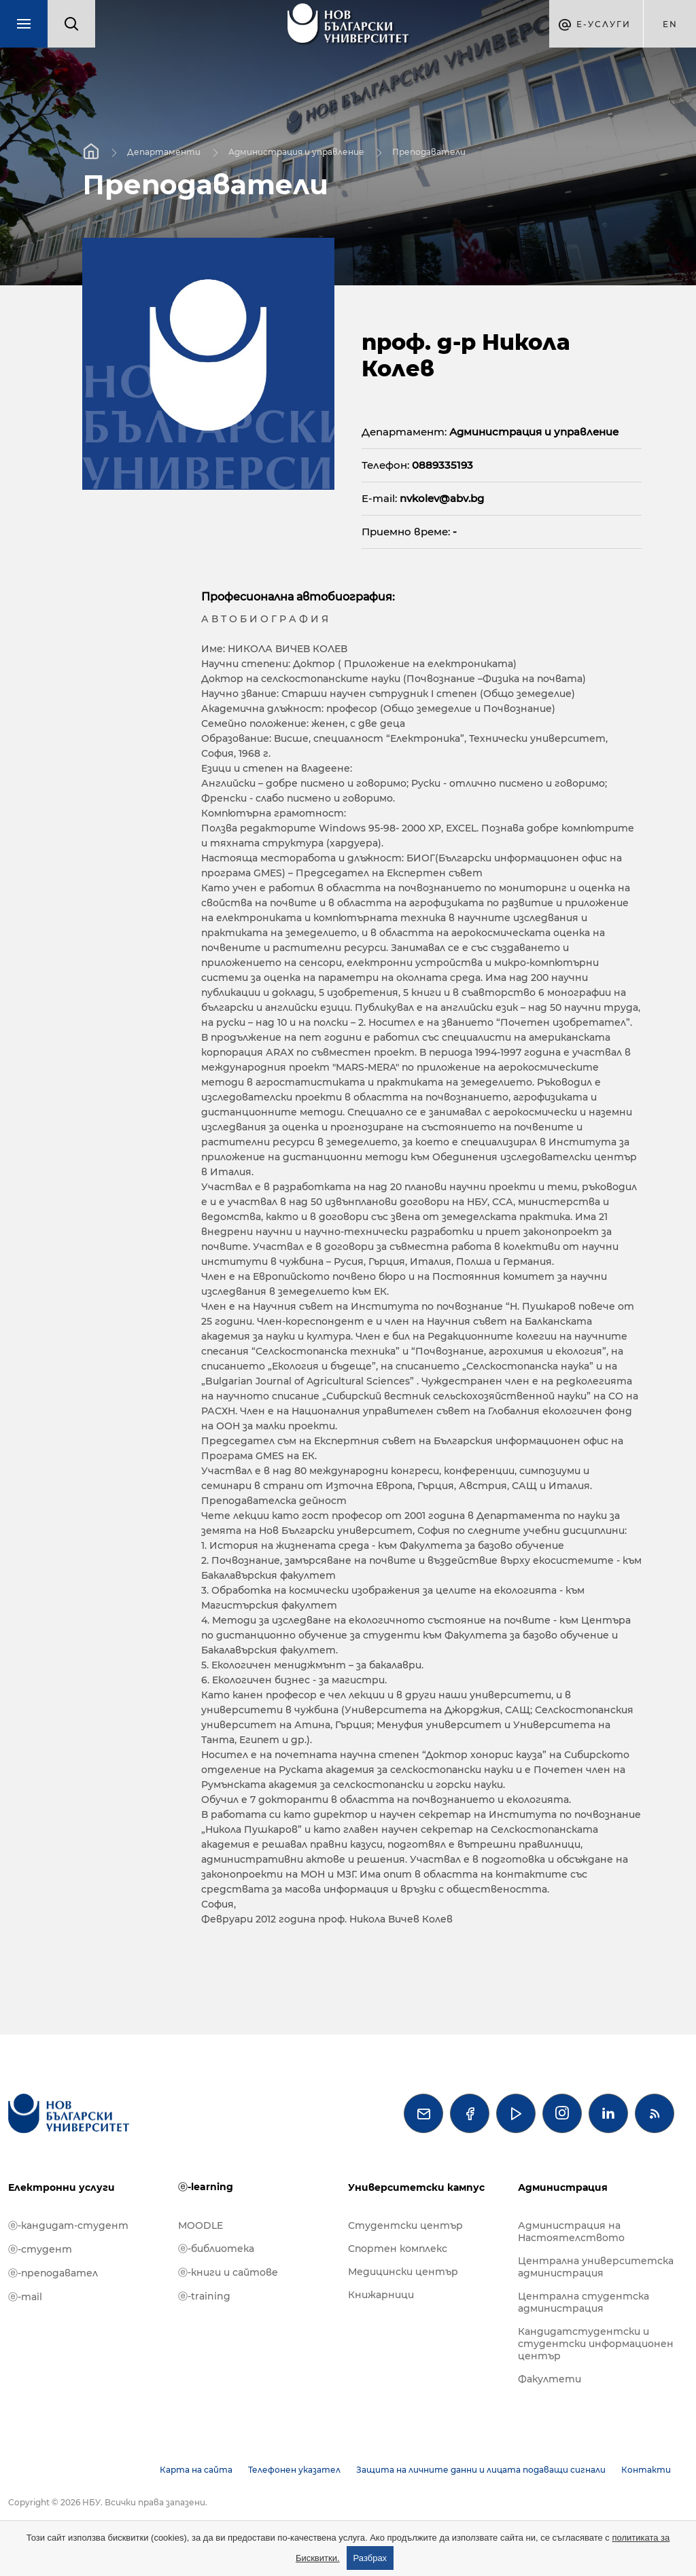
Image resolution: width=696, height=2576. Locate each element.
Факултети (549, 2379)
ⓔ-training (204, 2296)
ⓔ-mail (25, 2297)
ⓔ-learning (205, 2187)
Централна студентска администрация (583, 2302)
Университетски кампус (416, 2187)
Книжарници (381, 2295)
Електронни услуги (61, 2187)
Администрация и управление (296, 151)
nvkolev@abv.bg (442, 498)
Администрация (563, 2187)
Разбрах (370, 2558)
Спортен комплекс (397, 2248)
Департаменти (164, 151)
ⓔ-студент (40, 2249)
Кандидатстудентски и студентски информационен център (596, 2343)
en (670, 24)
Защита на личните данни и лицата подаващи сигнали (481, 2470)
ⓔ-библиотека (216, 2248)
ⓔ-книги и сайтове (228, 2272)
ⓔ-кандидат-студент (68, 2225)
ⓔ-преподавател (53, 2273)
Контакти (646, 2470)
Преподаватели (429, 151)
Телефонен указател (294, 2470)
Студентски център (405, 2225)
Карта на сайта (196, 2470)
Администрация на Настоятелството (571, 2231)
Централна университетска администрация (596, 2267)
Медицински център (403, 2272)
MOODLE (200, 2225)
